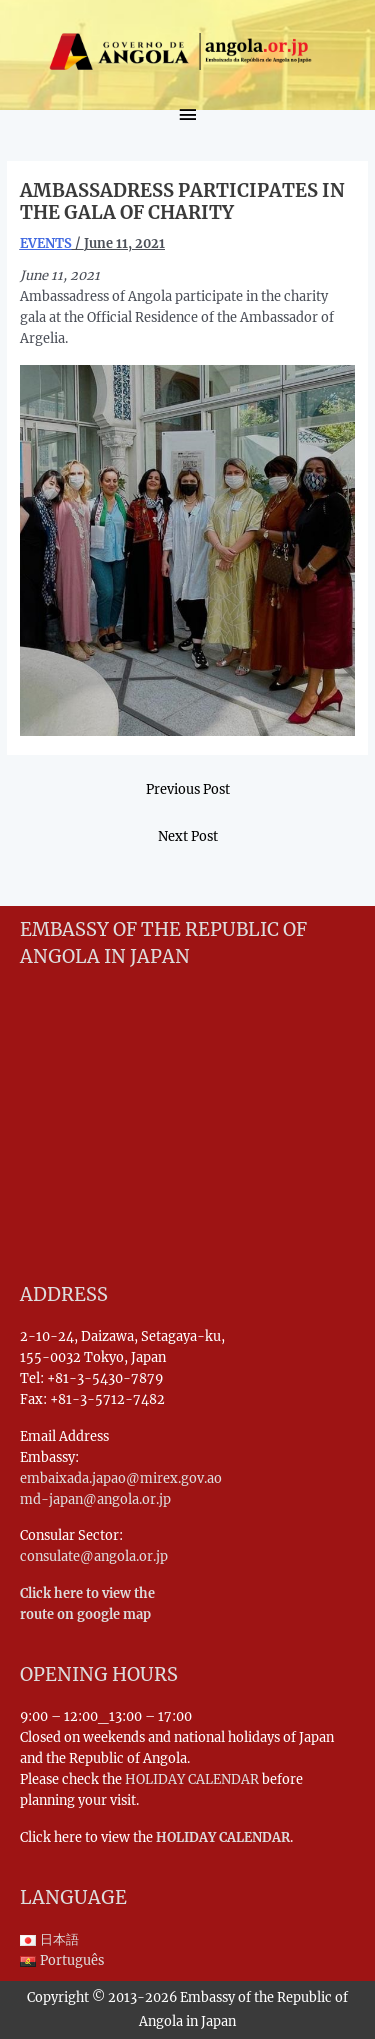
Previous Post (188, 789)
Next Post (188, 836)
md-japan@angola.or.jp (95, 1499)
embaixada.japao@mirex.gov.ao (121, 1478)
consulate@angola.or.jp (94, 1556)
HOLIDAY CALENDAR (192, 1779)
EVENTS (46, 243)
